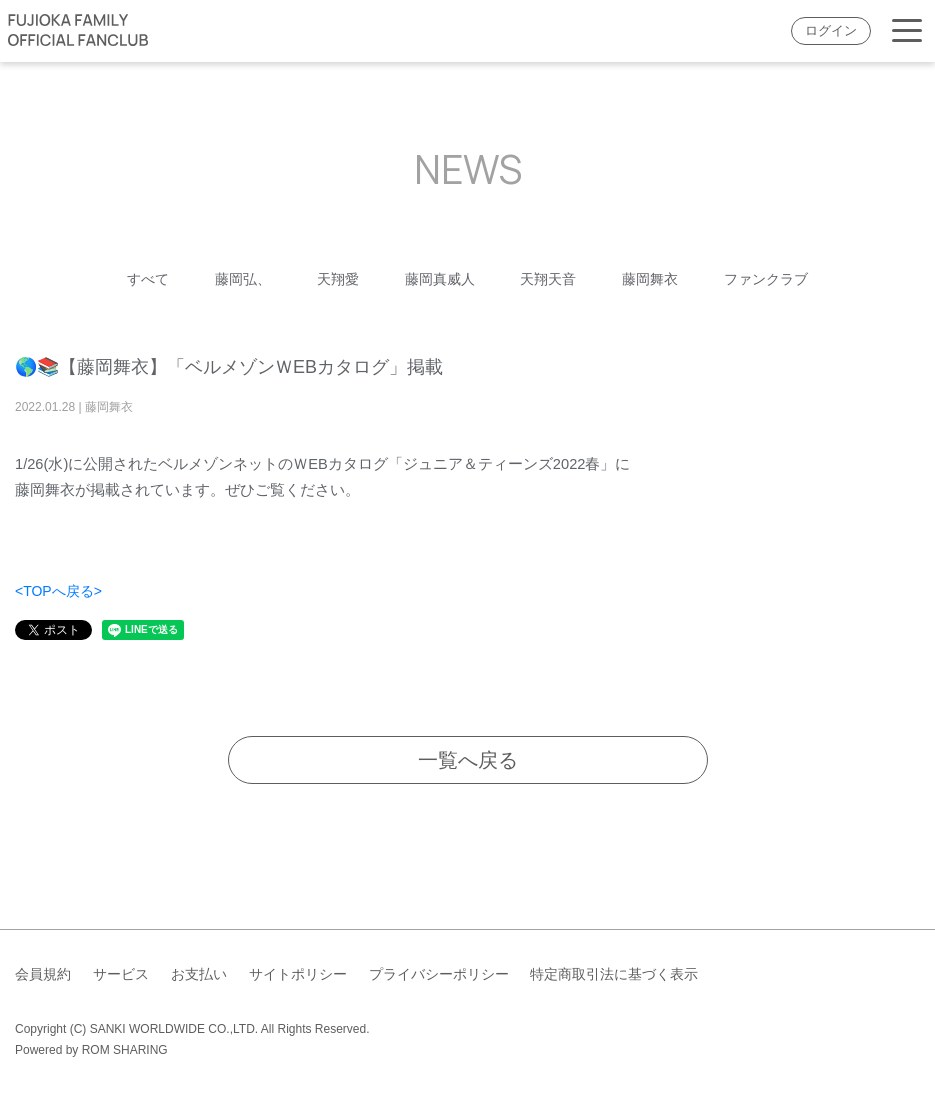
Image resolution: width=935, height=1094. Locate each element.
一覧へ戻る (468, 760)
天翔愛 (338, 279)
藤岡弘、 (243, 279)
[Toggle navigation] (907, 31)
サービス (121, 974)
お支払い (199, 974)
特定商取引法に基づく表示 (614, 974)
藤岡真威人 (440, 279)
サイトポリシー (298, 974)
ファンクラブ (766, 279)
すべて (148, 279)
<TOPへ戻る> (58, 591)
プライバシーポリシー (439, 974)
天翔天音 (548, 279)
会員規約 (43, 974)
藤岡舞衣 (650, 279)
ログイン (831, 31)
